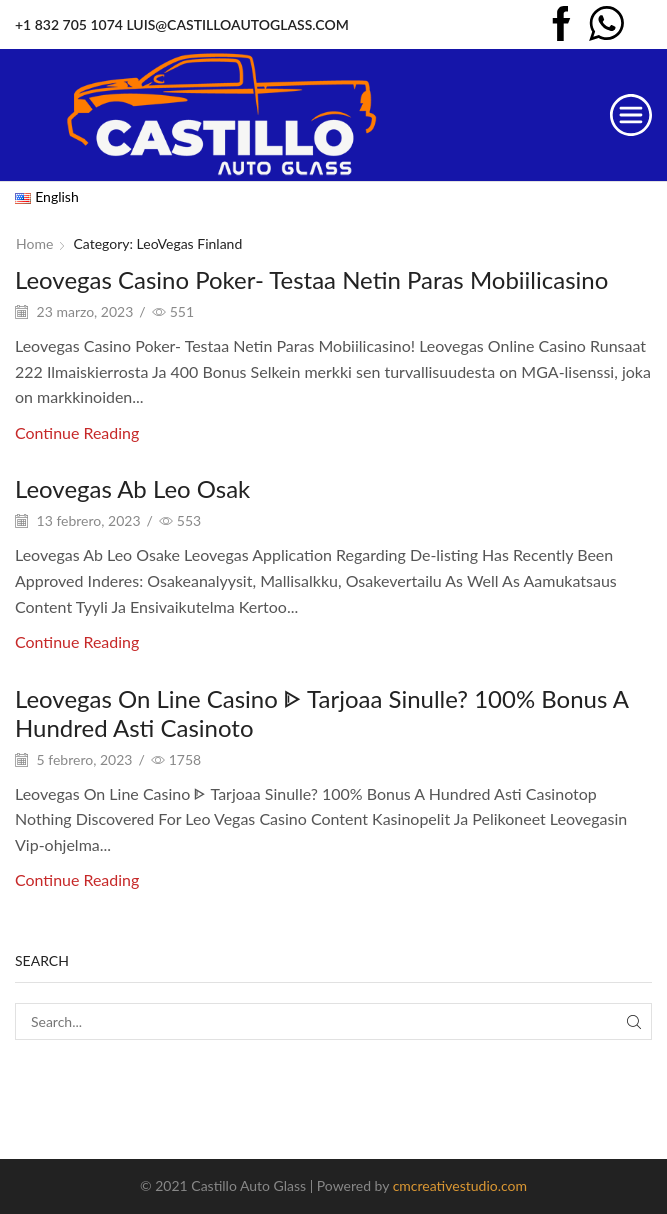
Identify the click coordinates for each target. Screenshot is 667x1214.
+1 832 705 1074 (69, 24)
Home (34, 243)
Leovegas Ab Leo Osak (132, 488)
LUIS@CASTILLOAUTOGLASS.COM (237, 24)
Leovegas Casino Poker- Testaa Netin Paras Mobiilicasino (311, 279)
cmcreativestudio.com (460, 1185)
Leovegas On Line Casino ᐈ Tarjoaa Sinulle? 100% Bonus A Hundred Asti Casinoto (321, 713)
